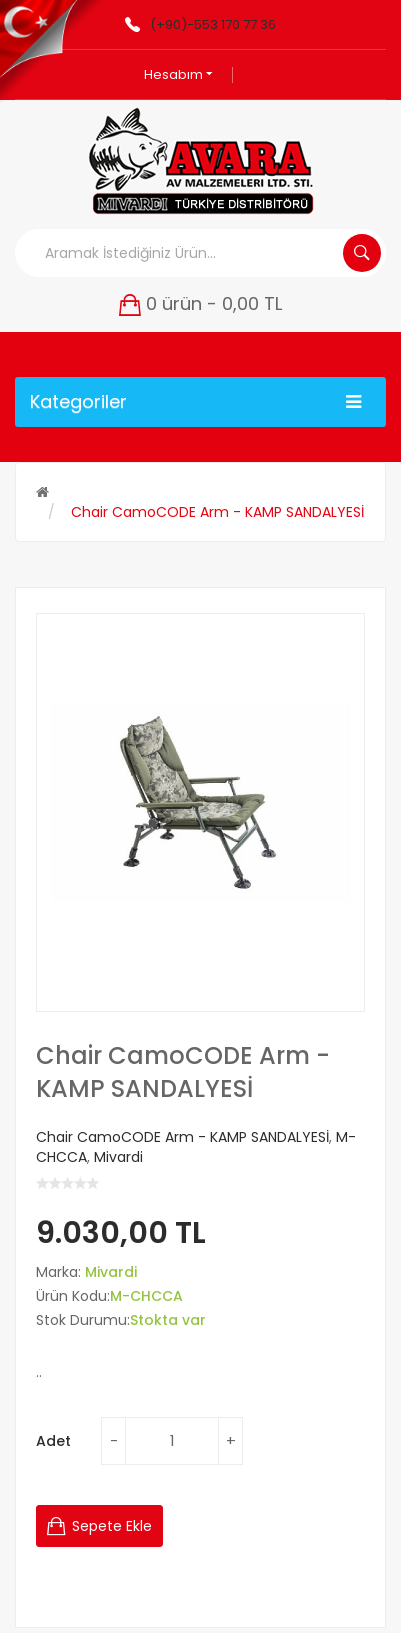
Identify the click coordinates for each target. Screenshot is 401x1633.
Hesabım (178, 74)
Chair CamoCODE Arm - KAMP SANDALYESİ (217, 512)
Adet (53, 1441)
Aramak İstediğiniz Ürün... (362, 253)
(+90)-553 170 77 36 (213, 24)
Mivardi (118, 1157)
